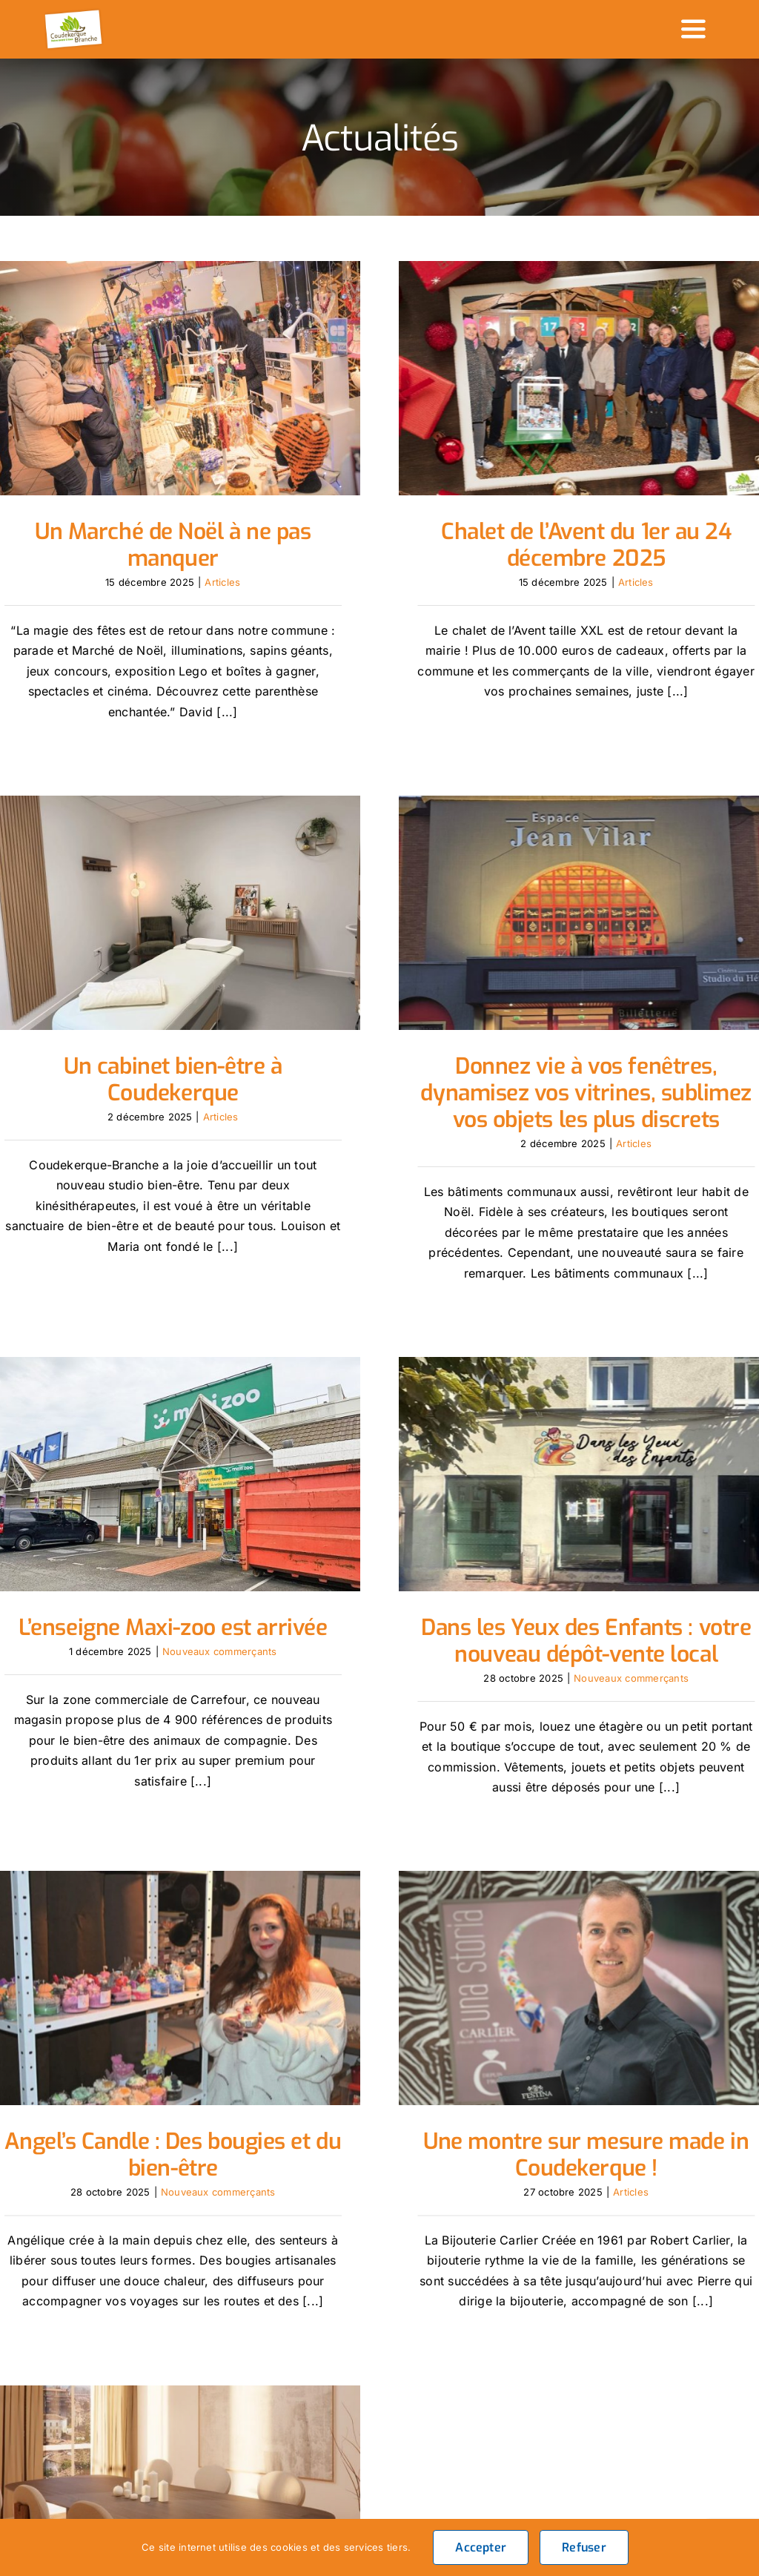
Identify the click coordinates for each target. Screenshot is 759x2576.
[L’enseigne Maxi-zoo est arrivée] (227, 1359)
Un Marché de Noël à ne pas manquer (173, 545)
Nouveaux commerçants (273, 1536)
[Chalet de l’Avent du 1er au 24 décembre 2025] (558, 378)
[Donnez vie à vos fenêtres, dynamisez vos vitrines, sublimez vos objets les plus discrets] (504, 909)
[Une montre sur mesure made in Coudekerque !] (558, 1898)
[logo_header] (74, 13)
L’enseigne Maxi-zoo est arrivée (227, 1513)
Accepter (480, 2547)
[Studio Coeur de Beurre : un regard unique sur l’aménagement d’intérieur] (281, 2310)
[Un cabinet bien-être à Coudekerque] (281, 807)
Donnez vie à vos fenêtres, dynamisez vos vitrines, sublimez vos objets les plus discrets (504, 1089)
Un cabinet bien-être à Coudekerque (282, 974)
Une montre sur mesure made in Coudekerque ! (558, 2064)
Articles (222, 582)
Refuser (584, 2547)
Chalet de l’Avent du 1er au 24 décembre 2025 (559, 545)
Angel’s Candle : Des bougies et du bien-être (172, 2064)
